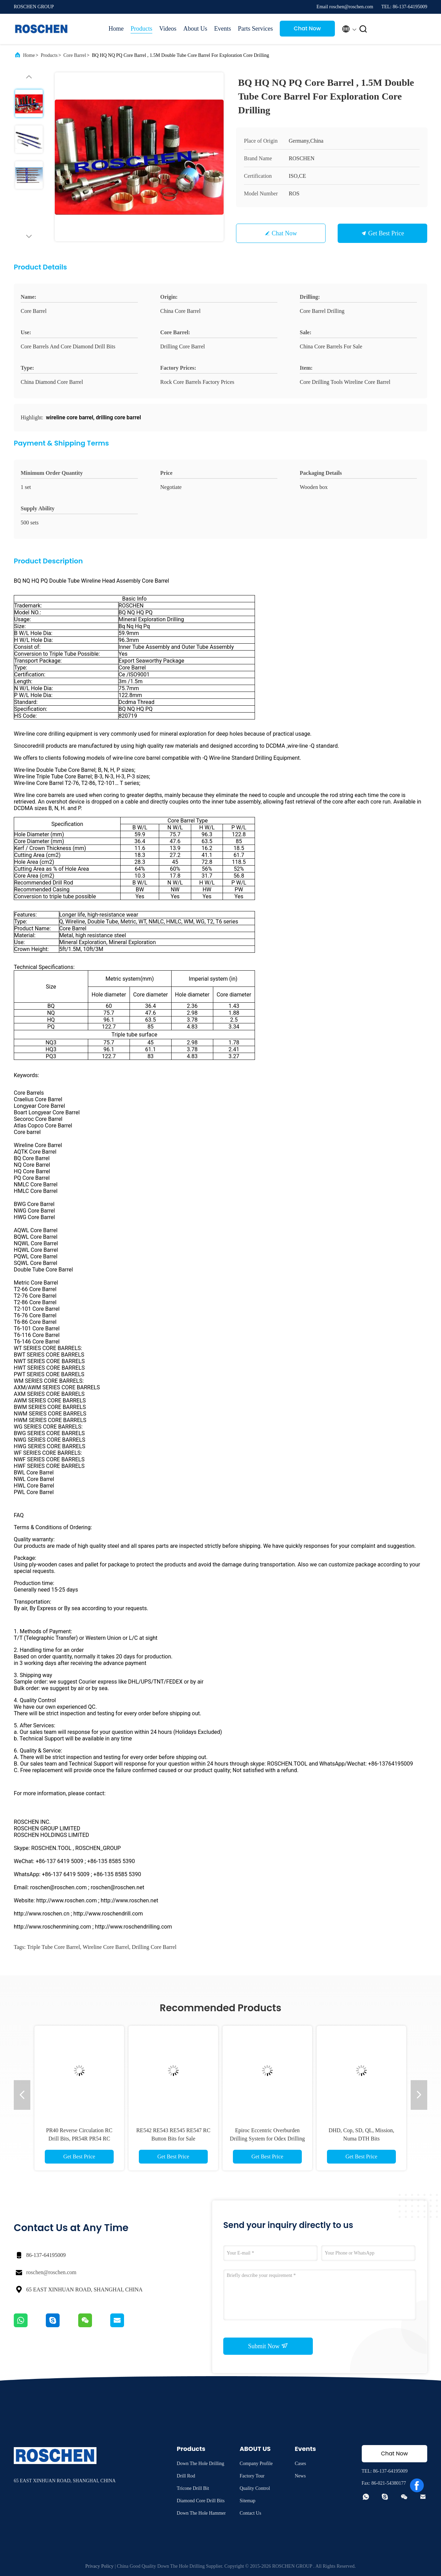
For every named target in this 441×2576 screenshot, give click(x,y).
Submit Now (268, 2346)
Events (222, 28)
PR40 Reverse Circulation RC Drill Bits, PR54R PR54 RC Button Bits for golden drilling (79, 2138)
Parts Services (255, 28)
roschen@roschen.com (51, 2272)
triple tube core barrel (53, 1947)
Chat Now (307, 28)
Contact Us (250, 2513)
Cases (300, 2463)
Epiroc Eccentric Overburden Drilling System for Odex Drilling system (267, 2138)
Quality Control (254, 2488)
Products (141, 28)
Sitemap (247, 2500)
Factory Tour (251, 2475)
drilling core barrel (154, 1947)
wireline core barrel (106, 1947)
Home (116, 28)
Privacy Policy (99, 2566)
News (300, 2475)
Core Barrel (74, 55)
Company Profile (256, 2463)
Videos (167, 28)
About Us (195, 28)
